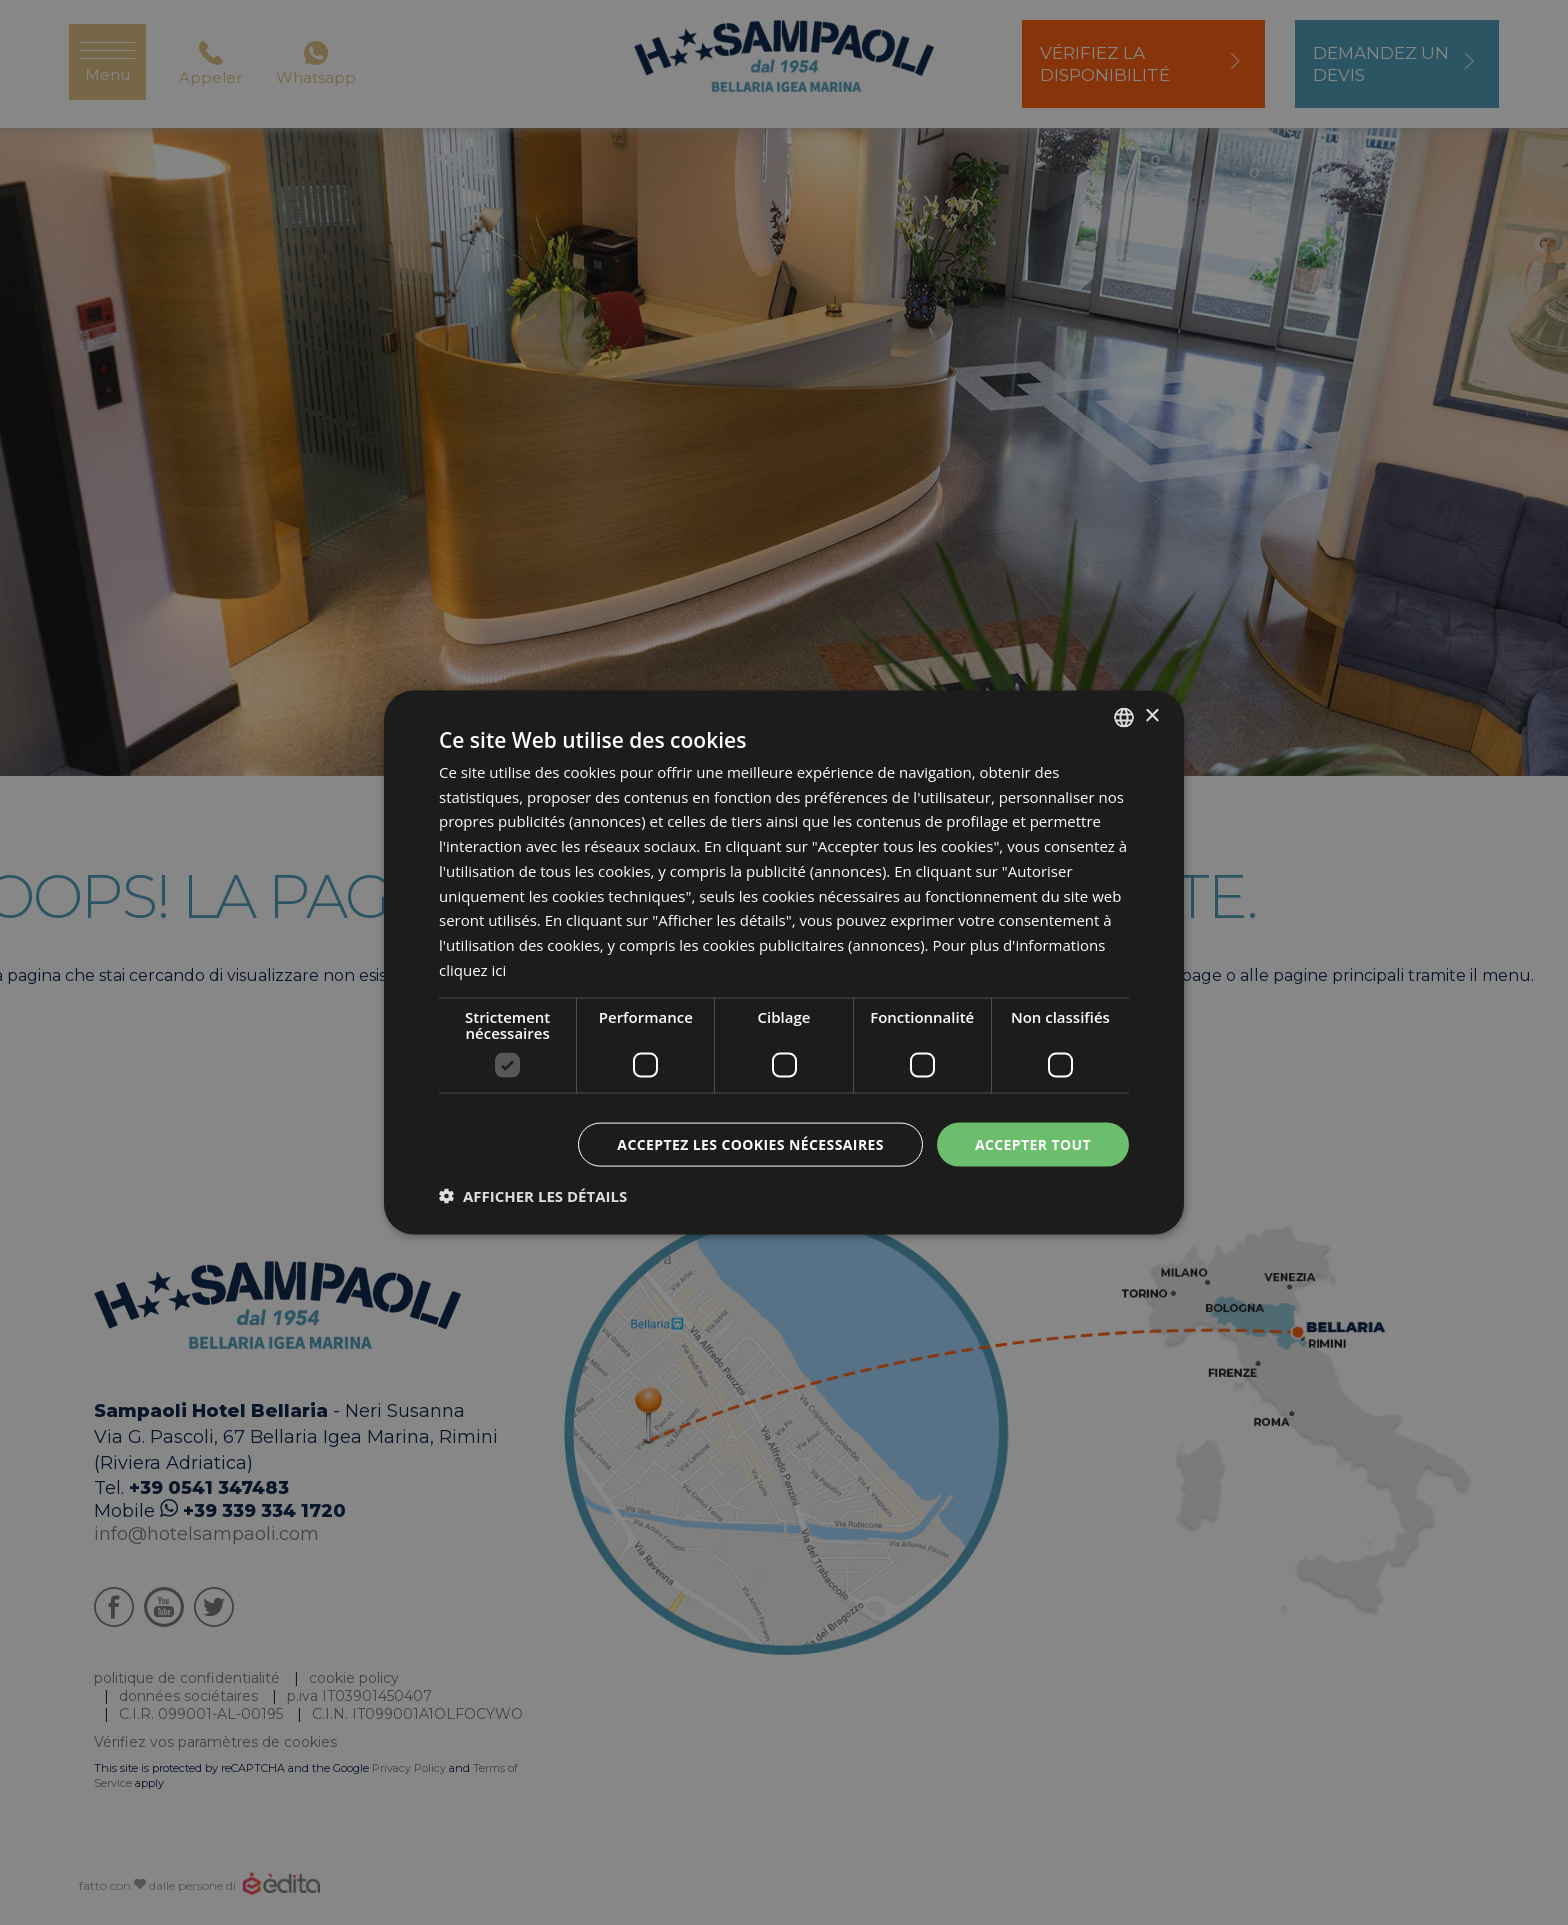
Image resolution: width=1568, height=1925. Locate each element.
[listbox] (1124, 717)
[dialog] (784, 962)
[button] (533, 1196)
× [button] (1151, 716)
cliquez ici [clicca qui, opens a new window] (472, 969)
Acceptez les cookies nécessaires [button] (750, 1143)
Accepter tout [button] (1033, 1143)
